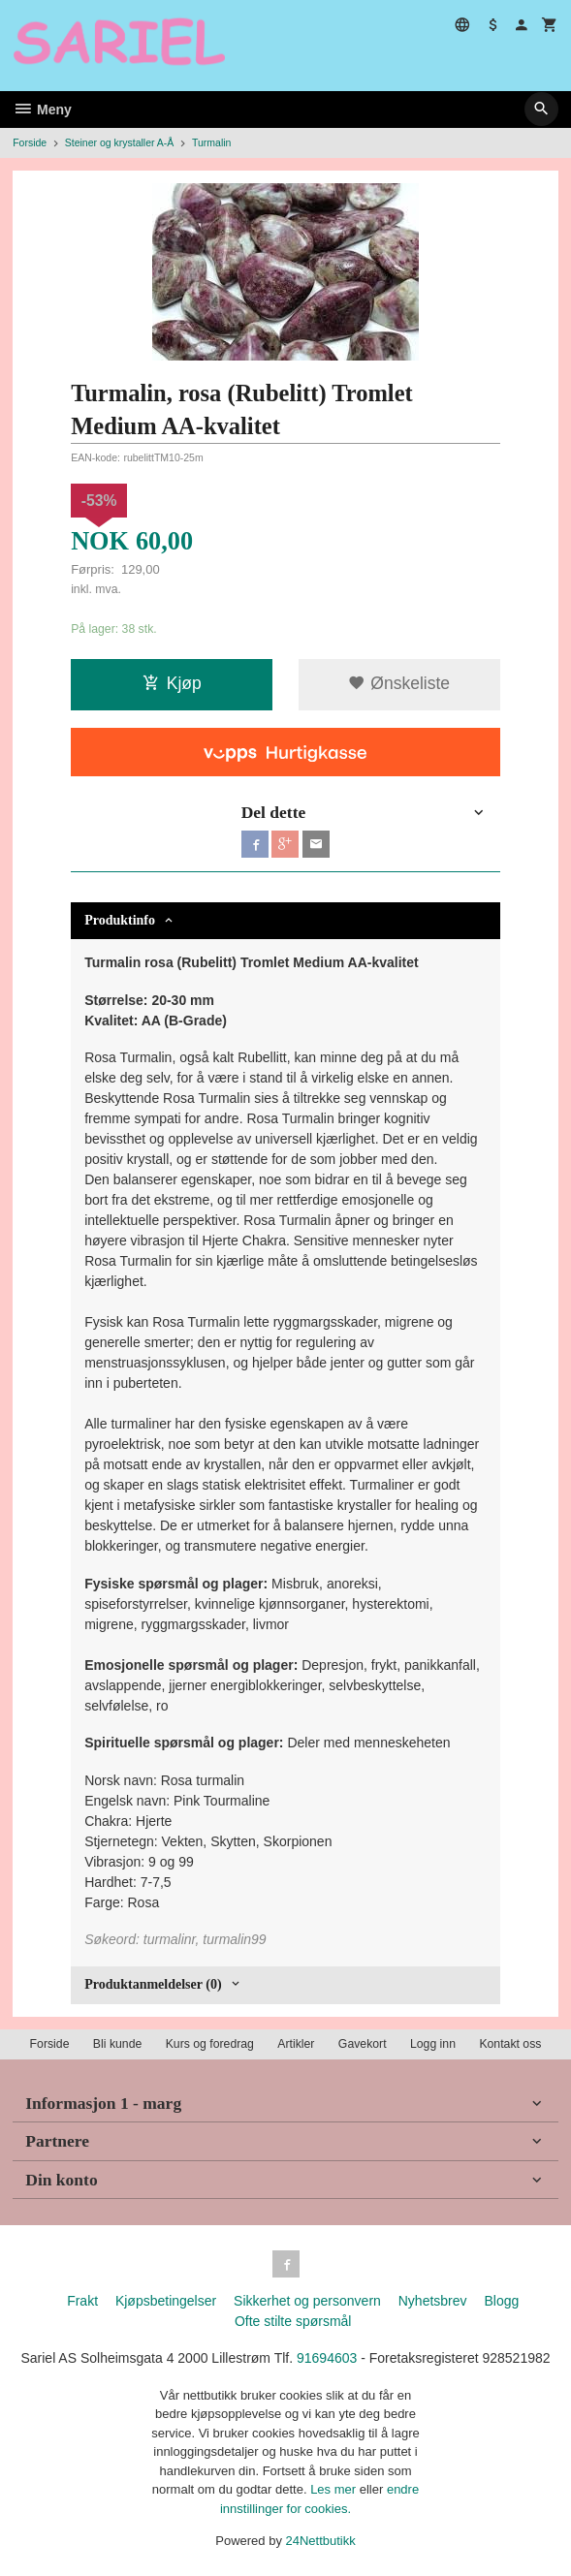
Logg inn (433, 2044)
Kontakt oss (510, 2044)
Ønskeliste (399, 683)
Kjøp (172, 683)
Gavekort (362, 2044)
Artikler (295, 2044)
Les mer (335, 2489)
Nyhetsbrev (432, 2301)
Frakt (82, 2301)
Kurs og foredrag (210, 2044)
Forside (30, 142)
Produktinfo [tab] (119, 920)
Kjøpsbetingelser (165, 2301)
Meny (42, 109)
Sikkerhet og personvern (307, 2301)
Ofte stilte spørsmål (293, 2321)
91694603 (327, 2358)
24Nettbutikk (321, 2540)
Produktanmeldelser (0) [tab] (152, 1984)
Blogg (501, 2301)
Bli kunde (117, 2044)
